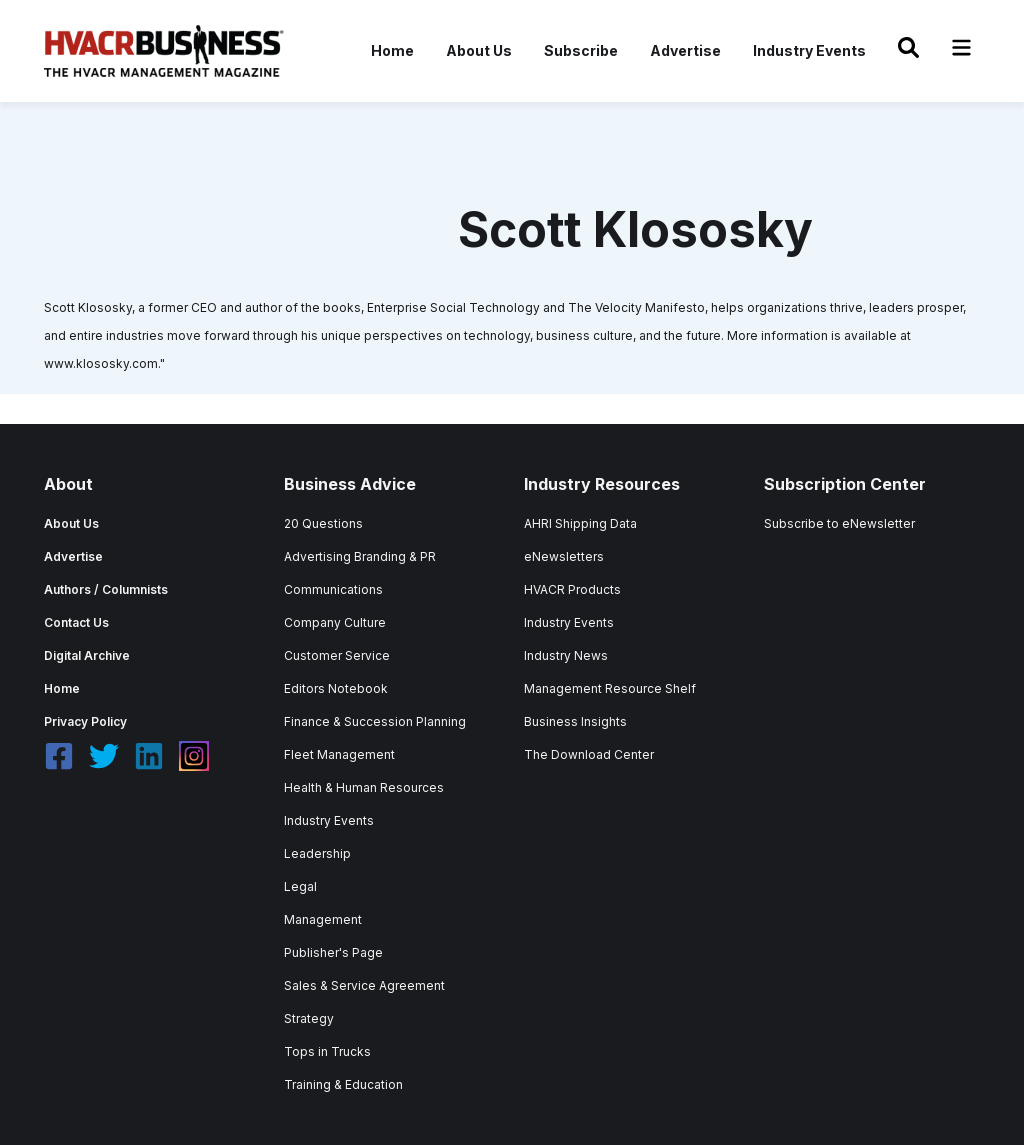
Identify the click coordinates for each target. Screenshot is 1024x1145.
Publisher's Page (333, 952)
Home (392, 50)
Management (323, 919)
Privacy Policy (85, 721)
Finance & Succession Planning (375, 721)
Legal (300, 886)
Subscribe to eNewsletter (839, 523)
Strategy (309, 1018)
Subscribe (581, 50)
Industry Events (809, 50)
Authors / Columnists (106, 589)
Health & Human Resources (364, 787)
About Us (479, 50)
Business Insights (575, 721)
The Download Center (589, 754)
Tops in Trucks (327, 1051)
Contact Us (76, 622)
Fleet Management (339, 754)
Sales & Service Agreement (364, 985)
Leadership (317, 853)
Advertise (685, 50)
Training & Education (343, 1084)
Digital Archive (87, 655)
